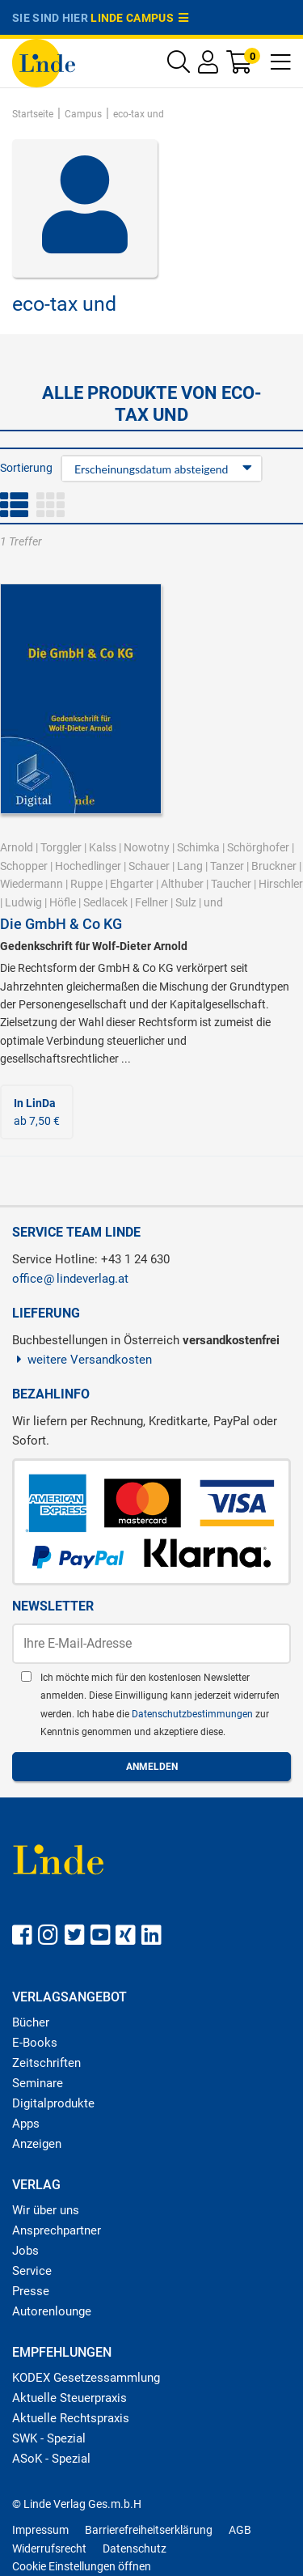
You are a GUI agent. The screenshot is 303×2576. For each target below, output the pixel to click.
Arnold (16, 847)
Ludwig (23, 902)
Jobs (25, 2250)
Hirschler (281, 883)
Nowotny (147, 847)
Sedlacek (105, 902)
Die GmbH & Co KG (61, 923)
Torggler (61, 847)
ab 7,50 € (37, 1112)
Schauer (149, 865)
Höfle (62, 902)
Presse (30, 2291)
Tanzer (227, 865)
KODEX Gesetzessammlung (86, 2377)
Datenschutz (134, 2548)
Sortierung (26, 467)
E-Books (34, 2042)
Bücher (30, 2022)
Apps (26, 2123)
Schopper (24, 865)
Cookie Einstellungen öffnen (81, 2566)
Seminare (37, 2083)
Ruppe (86, 883)
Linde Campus (139, 17)
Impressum (40, 2529)
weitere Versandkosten (82, 1359)
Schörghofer (258, 847)
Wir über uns (45, 2210)
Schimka (198, 847)
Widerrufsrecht (49, 2548)
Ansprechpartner (56, 2230)
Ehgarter (132, 883)
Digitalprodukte (53, 2103)
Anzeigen (36, 2144)
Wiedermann (31, 883)
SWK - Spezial (49, 2438)
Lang (190, 865)
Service (32, 2271)
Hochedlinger (88, 865)
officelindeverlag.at (70, 1278)
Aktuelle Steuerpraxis (69, 2398)
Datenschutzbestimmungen (193, 1714)
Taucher (231, 883)
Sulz (185, 902)
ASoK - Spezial (51, 2458)
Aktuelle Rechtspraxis (70, 2418)
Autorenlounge (51, 2311)
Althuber (182, 883)
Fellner (151, 902)
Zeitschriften (46, 2063)
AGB (240, 2529)
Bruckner (274, 865)
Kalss (102, 847)
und (213, 902)
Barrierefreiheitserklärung (149, 2529)
